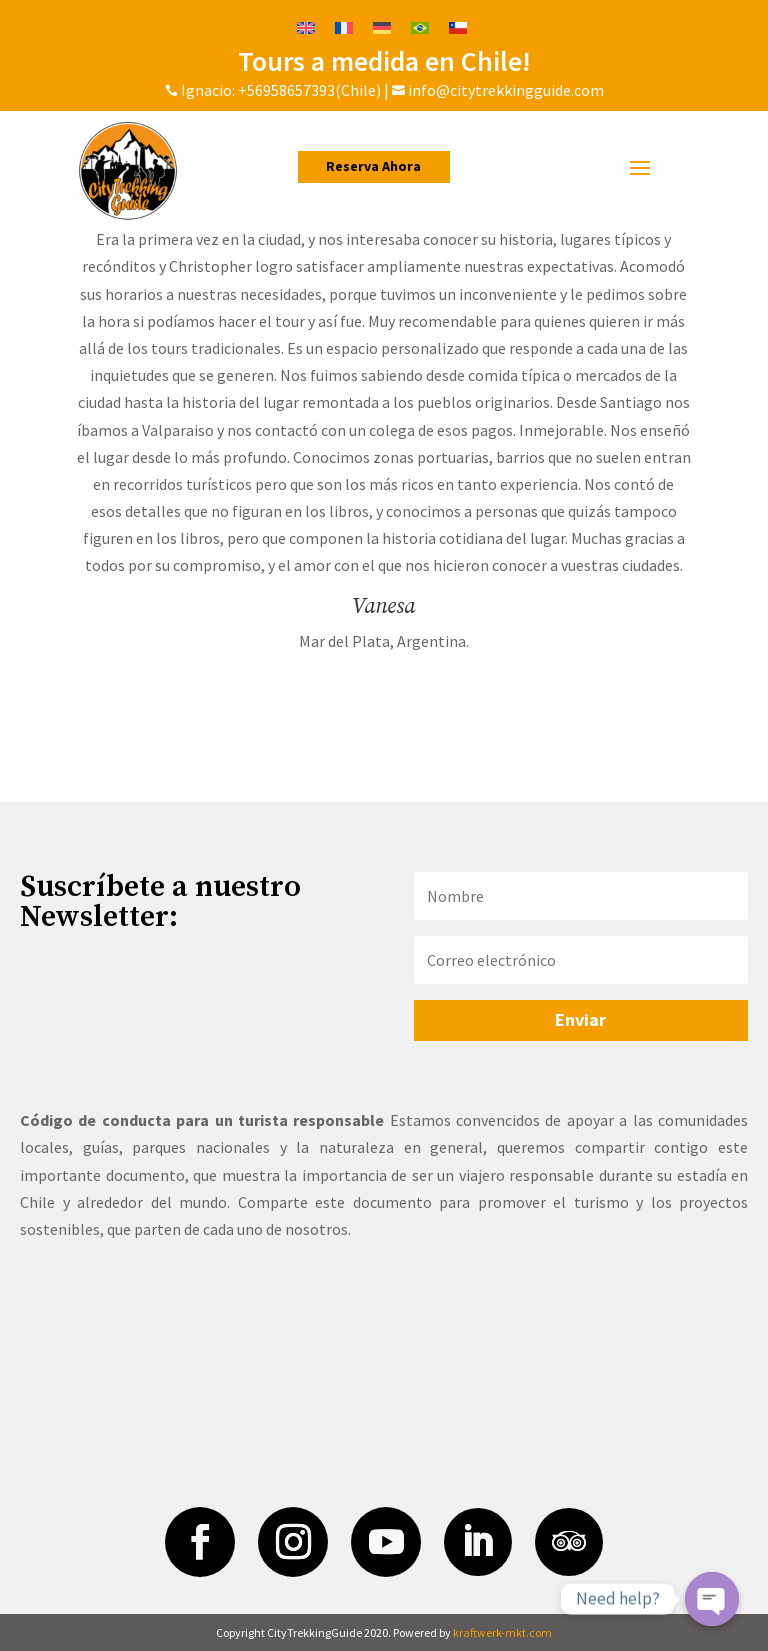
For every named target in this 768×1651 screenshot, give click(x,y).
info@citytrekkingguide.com (506, 90)
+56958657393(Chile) (308, 90)
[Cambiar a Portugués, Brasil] (420, 26)
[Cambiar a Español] (458, 26)
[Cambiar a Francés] (344, 26)
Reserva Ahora (374, 166)
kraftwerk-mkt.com (502, 1632)
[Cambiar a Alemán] (382, 26)
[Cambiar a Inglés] (306, 26)
